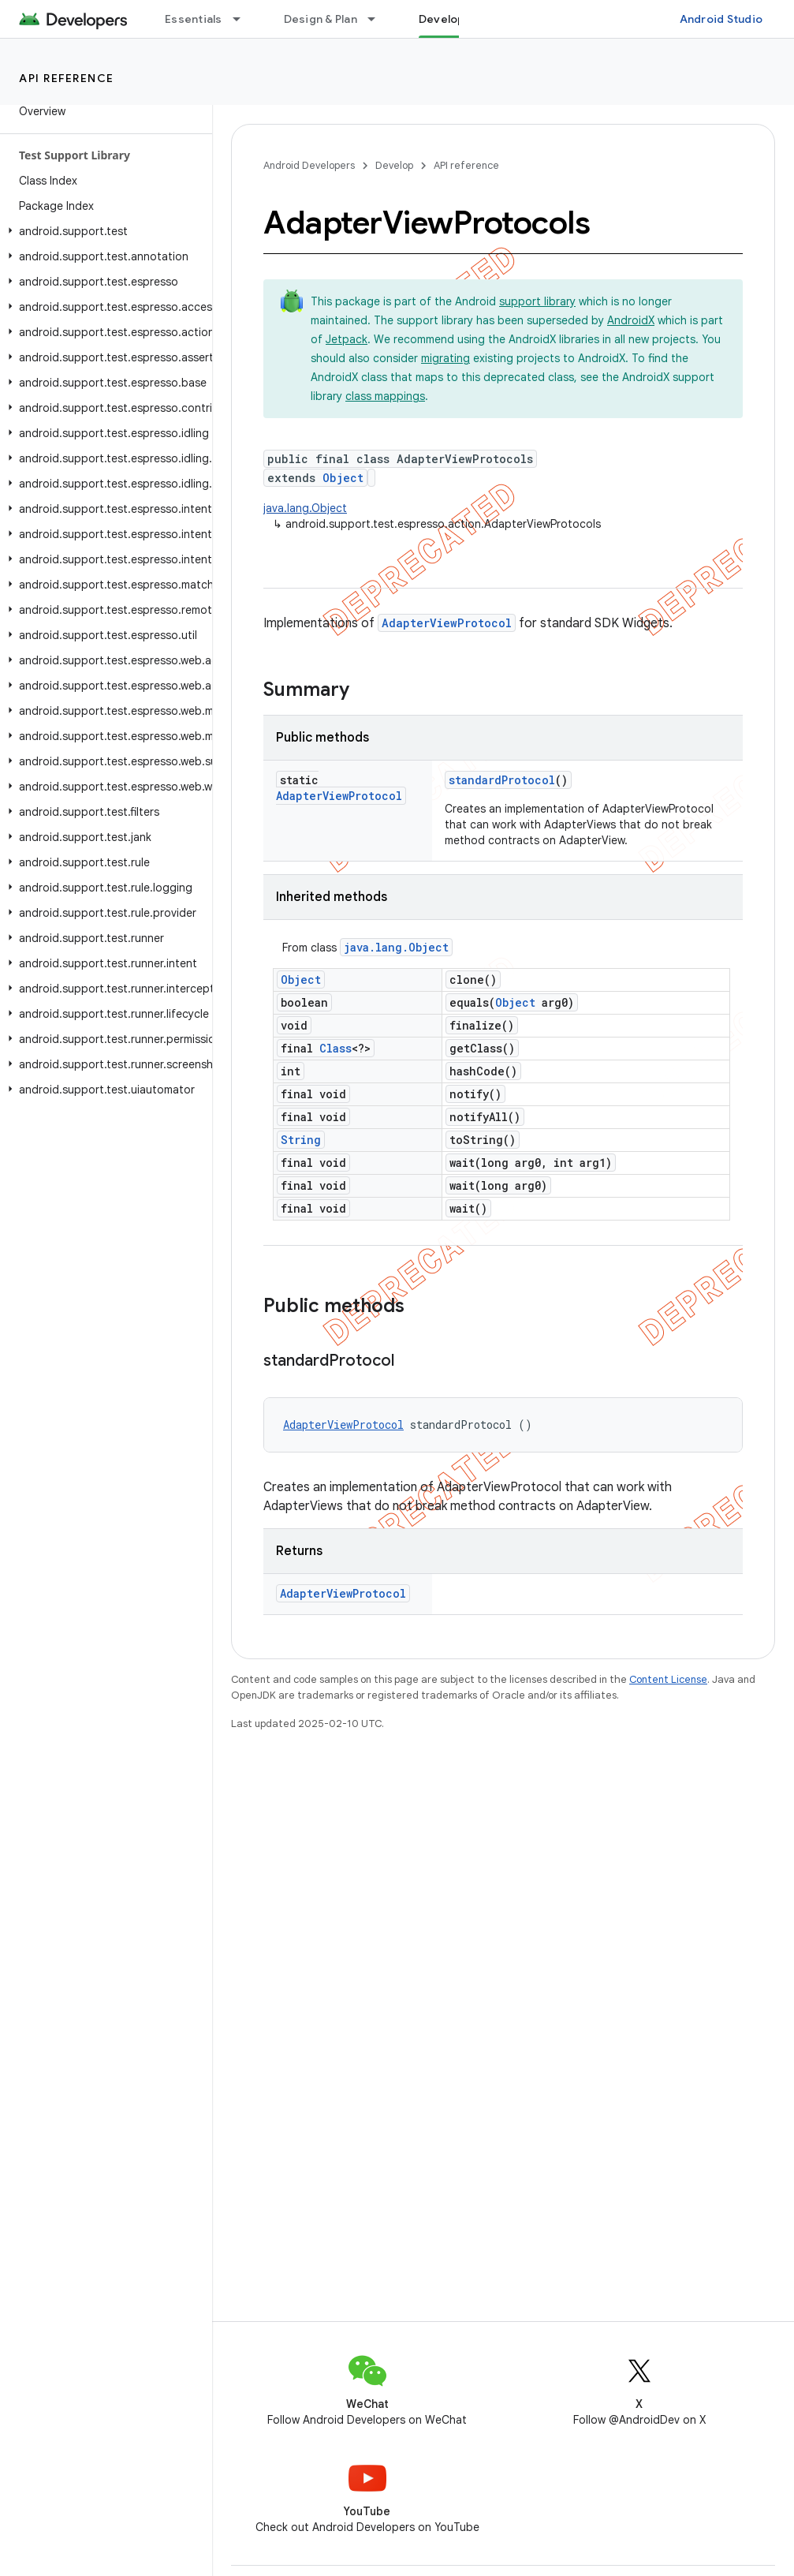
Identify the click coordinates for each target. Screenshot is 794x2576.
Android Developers (309, 165)
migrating (445, 358)
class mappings (385, 396)
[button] (103, 231)
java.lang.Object (305, 508)
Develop (394, 165)
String (301, 1139)
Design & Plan (320, 19)
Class (335, 1048)
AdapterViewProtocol (447, 622)
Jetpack (346, 339)
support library (537, 301)
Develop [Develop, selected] (442, 19)
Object (342, 477)
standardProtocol (502, 779)
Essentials (193, 19)
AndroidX (630, 320)
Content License (668, 1679)
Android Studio (721, 19)
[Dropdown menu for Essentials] (243, 19)
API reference (66, 78)
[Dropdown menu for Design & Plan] (378, 19)
